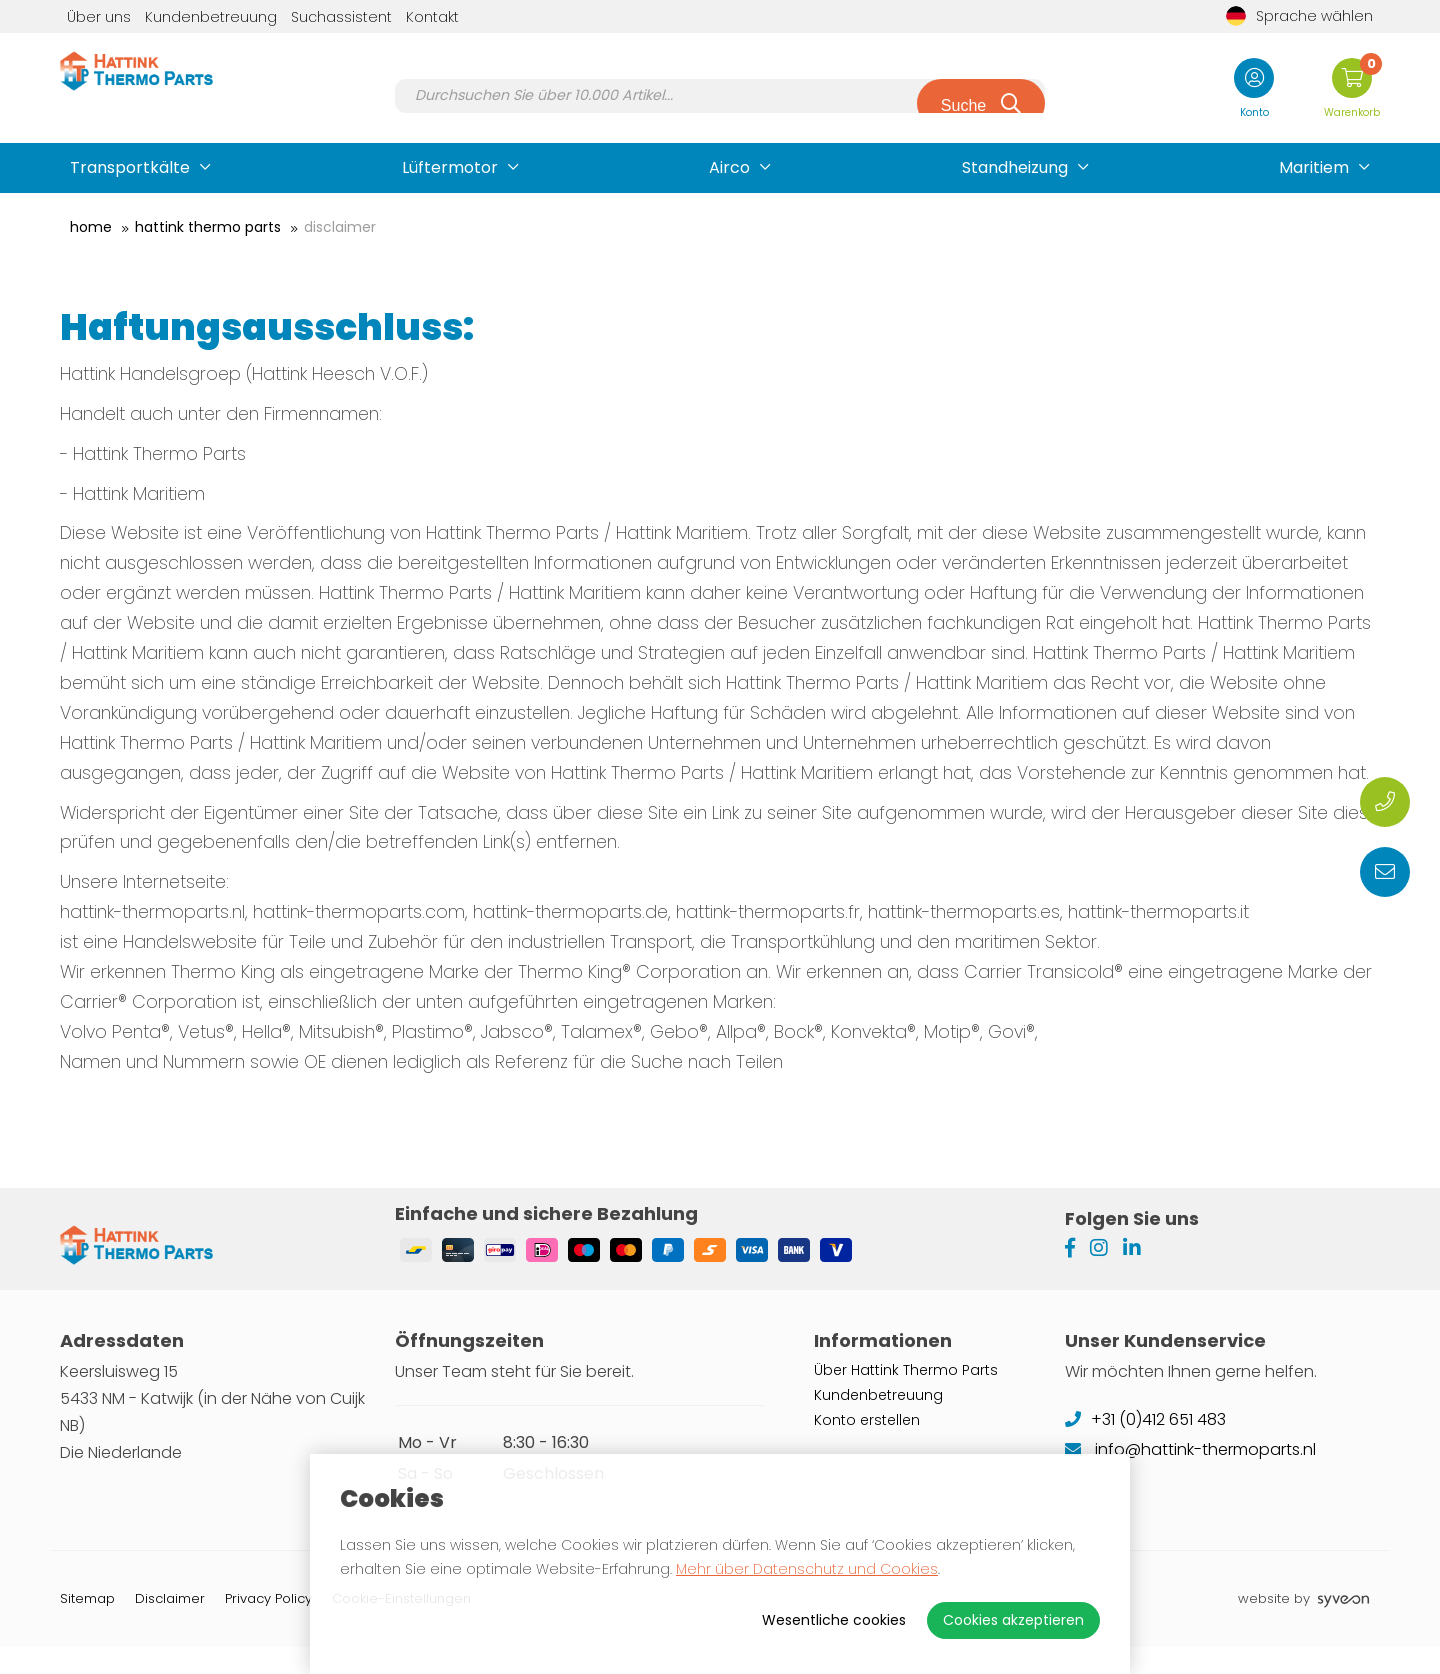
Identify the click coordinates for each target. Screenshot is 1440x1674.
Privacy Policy (268, 1625)
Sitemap (87, 1625)
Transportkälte (130, 167)
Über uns (99, 17)
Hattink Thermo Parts (208, 227)
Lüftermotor (450, 167)
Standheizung (1015, 167)
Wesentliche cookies (834, 1620)
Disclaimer (340, 227)
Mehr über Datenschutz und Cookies (807, 1569)
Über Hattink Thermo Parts (906, 1396)
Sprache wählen (1299, 16)
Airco (729, 167)
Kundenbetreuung (211, 17)
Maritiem (1314, 167)
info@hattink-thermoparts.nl (1190, 1475)
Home (91, 227)
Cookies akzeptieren (1013, 1620)
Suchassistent (341, 17)
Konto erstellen (867, 1446)
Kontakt (432, 17)
